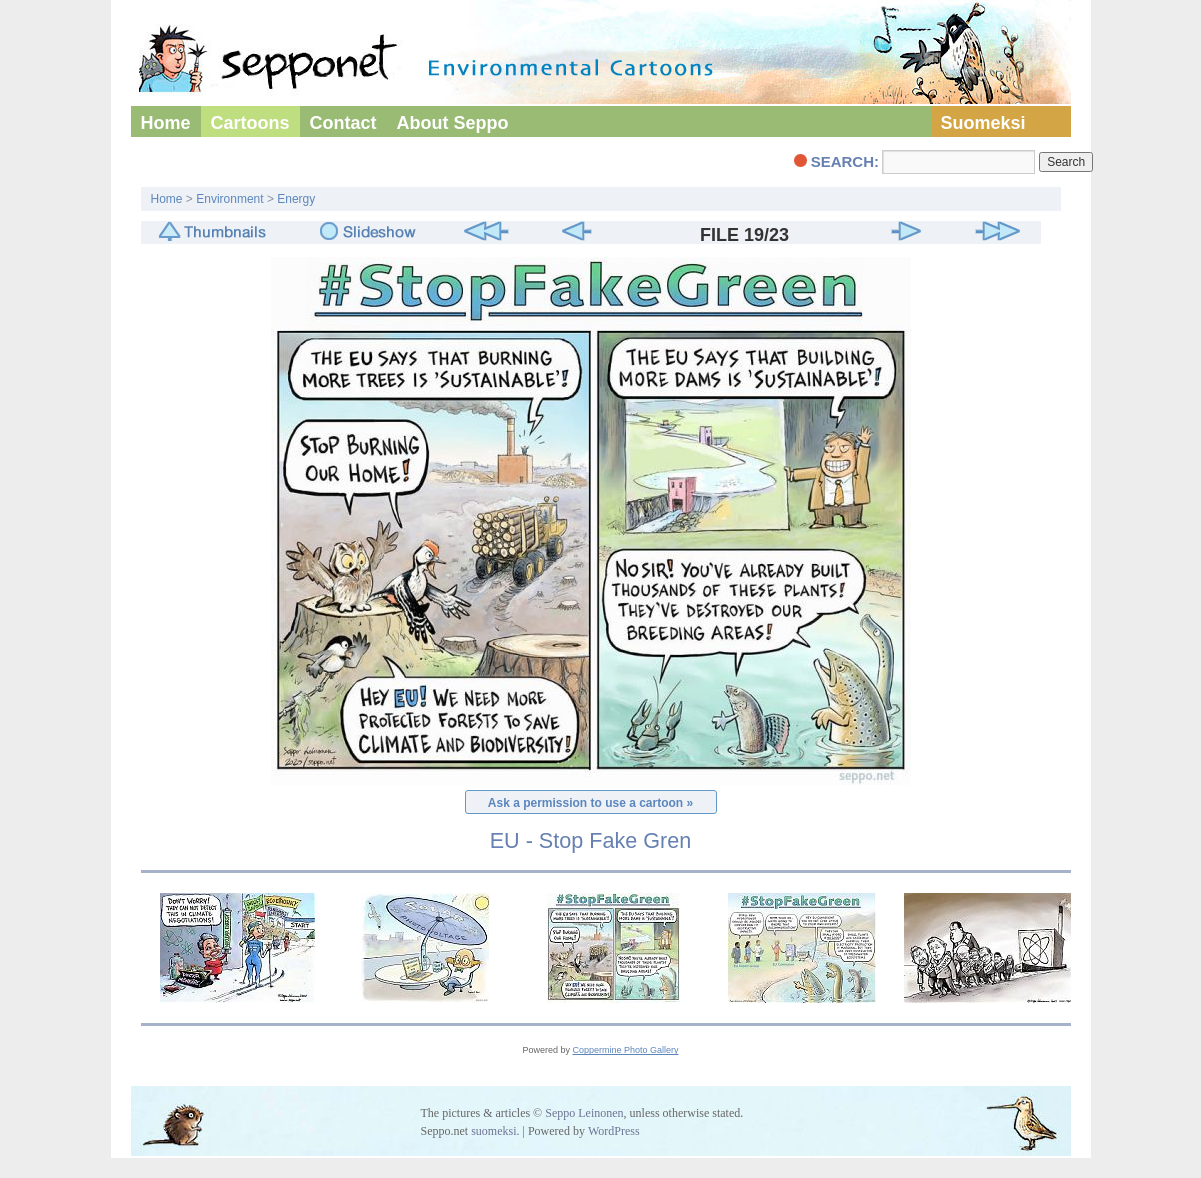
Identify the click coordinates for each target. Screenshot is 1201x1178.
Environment (229, 199)
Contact (343, 123)
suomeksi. (495, 1131)
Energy (296, 199)
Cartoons (250, 123)
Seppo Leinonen (584, 1113)
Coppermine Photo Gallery (625, 1050)
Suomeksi (983, 123)
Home (166, 123)
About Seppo (453, 123)
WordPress (614, 1131)
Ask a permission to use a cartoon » (590, 803)
